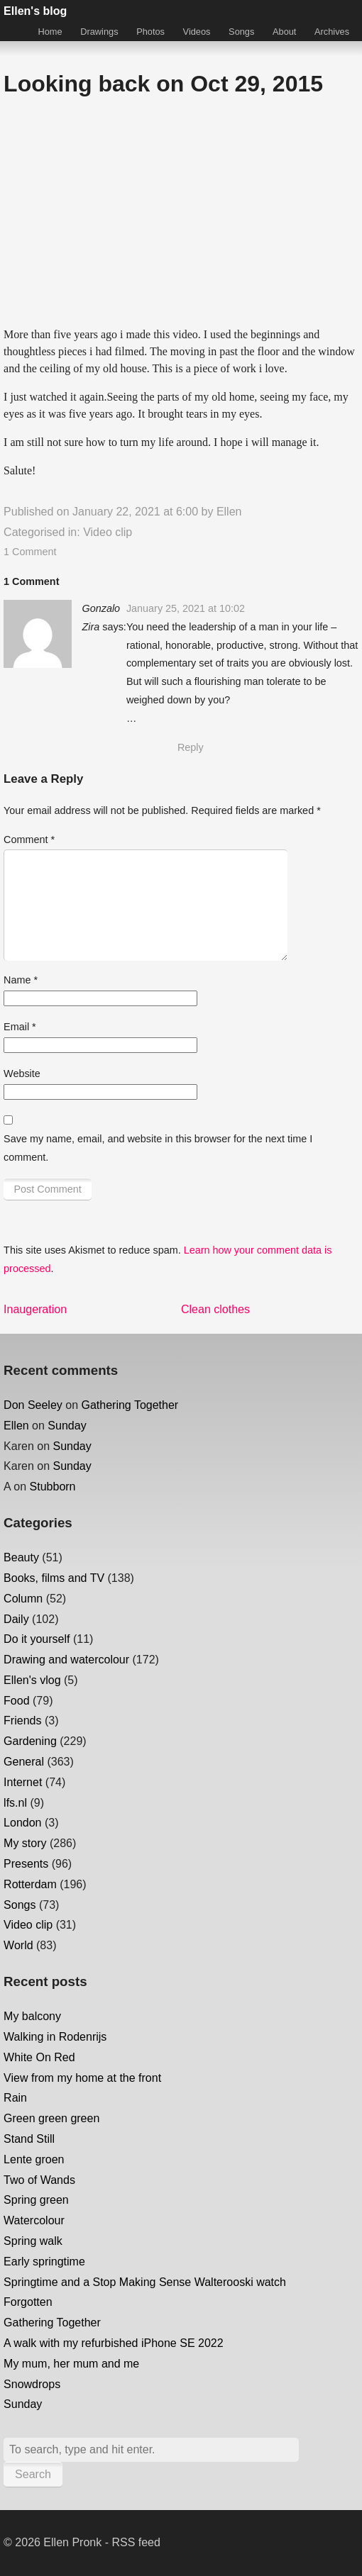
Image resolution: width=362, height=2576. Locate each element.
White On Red (39, 2057)
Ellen (229, 512)
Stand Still (29, 2139)
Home (50, 31)
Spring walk (33, 2241)
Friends (22, 1720)
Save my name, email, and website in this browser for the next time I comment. (158, 1148)
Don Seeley (33, 1405)
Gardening (30, 1741)
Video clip (107, 532)
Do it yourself (37, 1639)
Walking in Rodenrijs (55, 2037)
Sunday (67, 1426)
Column (23, 1599)
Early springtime (44, 2262)
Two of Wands (39, 2180)
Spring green (36, 2200)
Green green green (51, 2118)
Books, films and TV (54, 1578)
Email (20, 1026)
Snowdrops (32, 2384)
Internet (23, 1782)
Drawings (99, 31)
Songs (241, 31)
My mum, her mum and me (71, 2364)
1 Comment (30, 551)
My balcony (32, 2016)
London (22, 1823)
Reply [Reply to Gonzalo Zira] (190, 747)
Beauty (21, 1557)
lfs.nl (15, 1803)
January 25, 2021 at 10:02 (185, 608)
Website (22, 1073)
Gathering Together (130, 1405)
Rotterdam (30, 1884)
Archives (331, 31)
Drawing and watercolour (66, 1660)
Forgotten (28, 2302)
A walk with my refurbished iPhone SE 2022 (114, 2343)
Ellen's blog (35, 11)
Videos (197, 31)
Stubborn (53, 1487)
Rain (15, 2098)
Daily (16, 1619)
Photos (150, 31)
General (24, 1762)
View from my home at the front (82, 2078)
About (284, 31)
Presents (26, 1864)
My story (25, 1843)
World (18, 1945)
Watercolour (34, 2220)
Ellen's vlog (32, 1680)
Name (21, 980)
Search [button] (33, 2474)
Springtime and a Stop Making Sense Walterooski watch (145, 2282)
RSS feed (135, 2542)
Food (16, 1701)
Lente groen (34, 2159)
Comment (29, 839)
